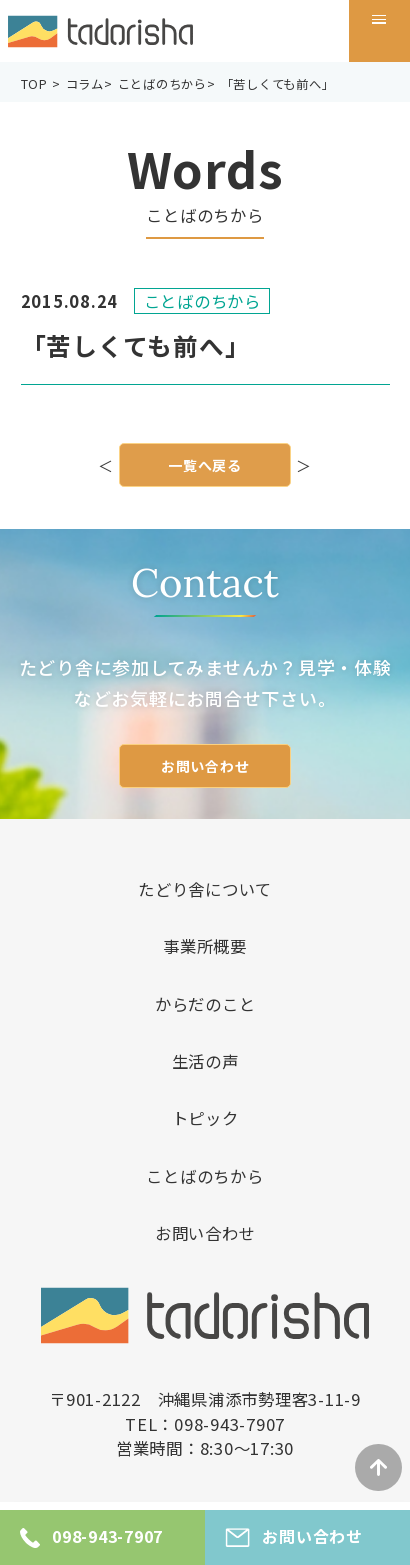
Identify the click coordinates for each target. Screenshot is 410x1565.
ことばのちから (204, 1176)
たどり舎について (205, 889)
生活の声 (205, 1061)
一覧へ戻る (205, 468)
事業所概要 (205, 946)
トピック (205, 1118)
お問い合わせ (205, 766)
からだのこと (205, 1004)
